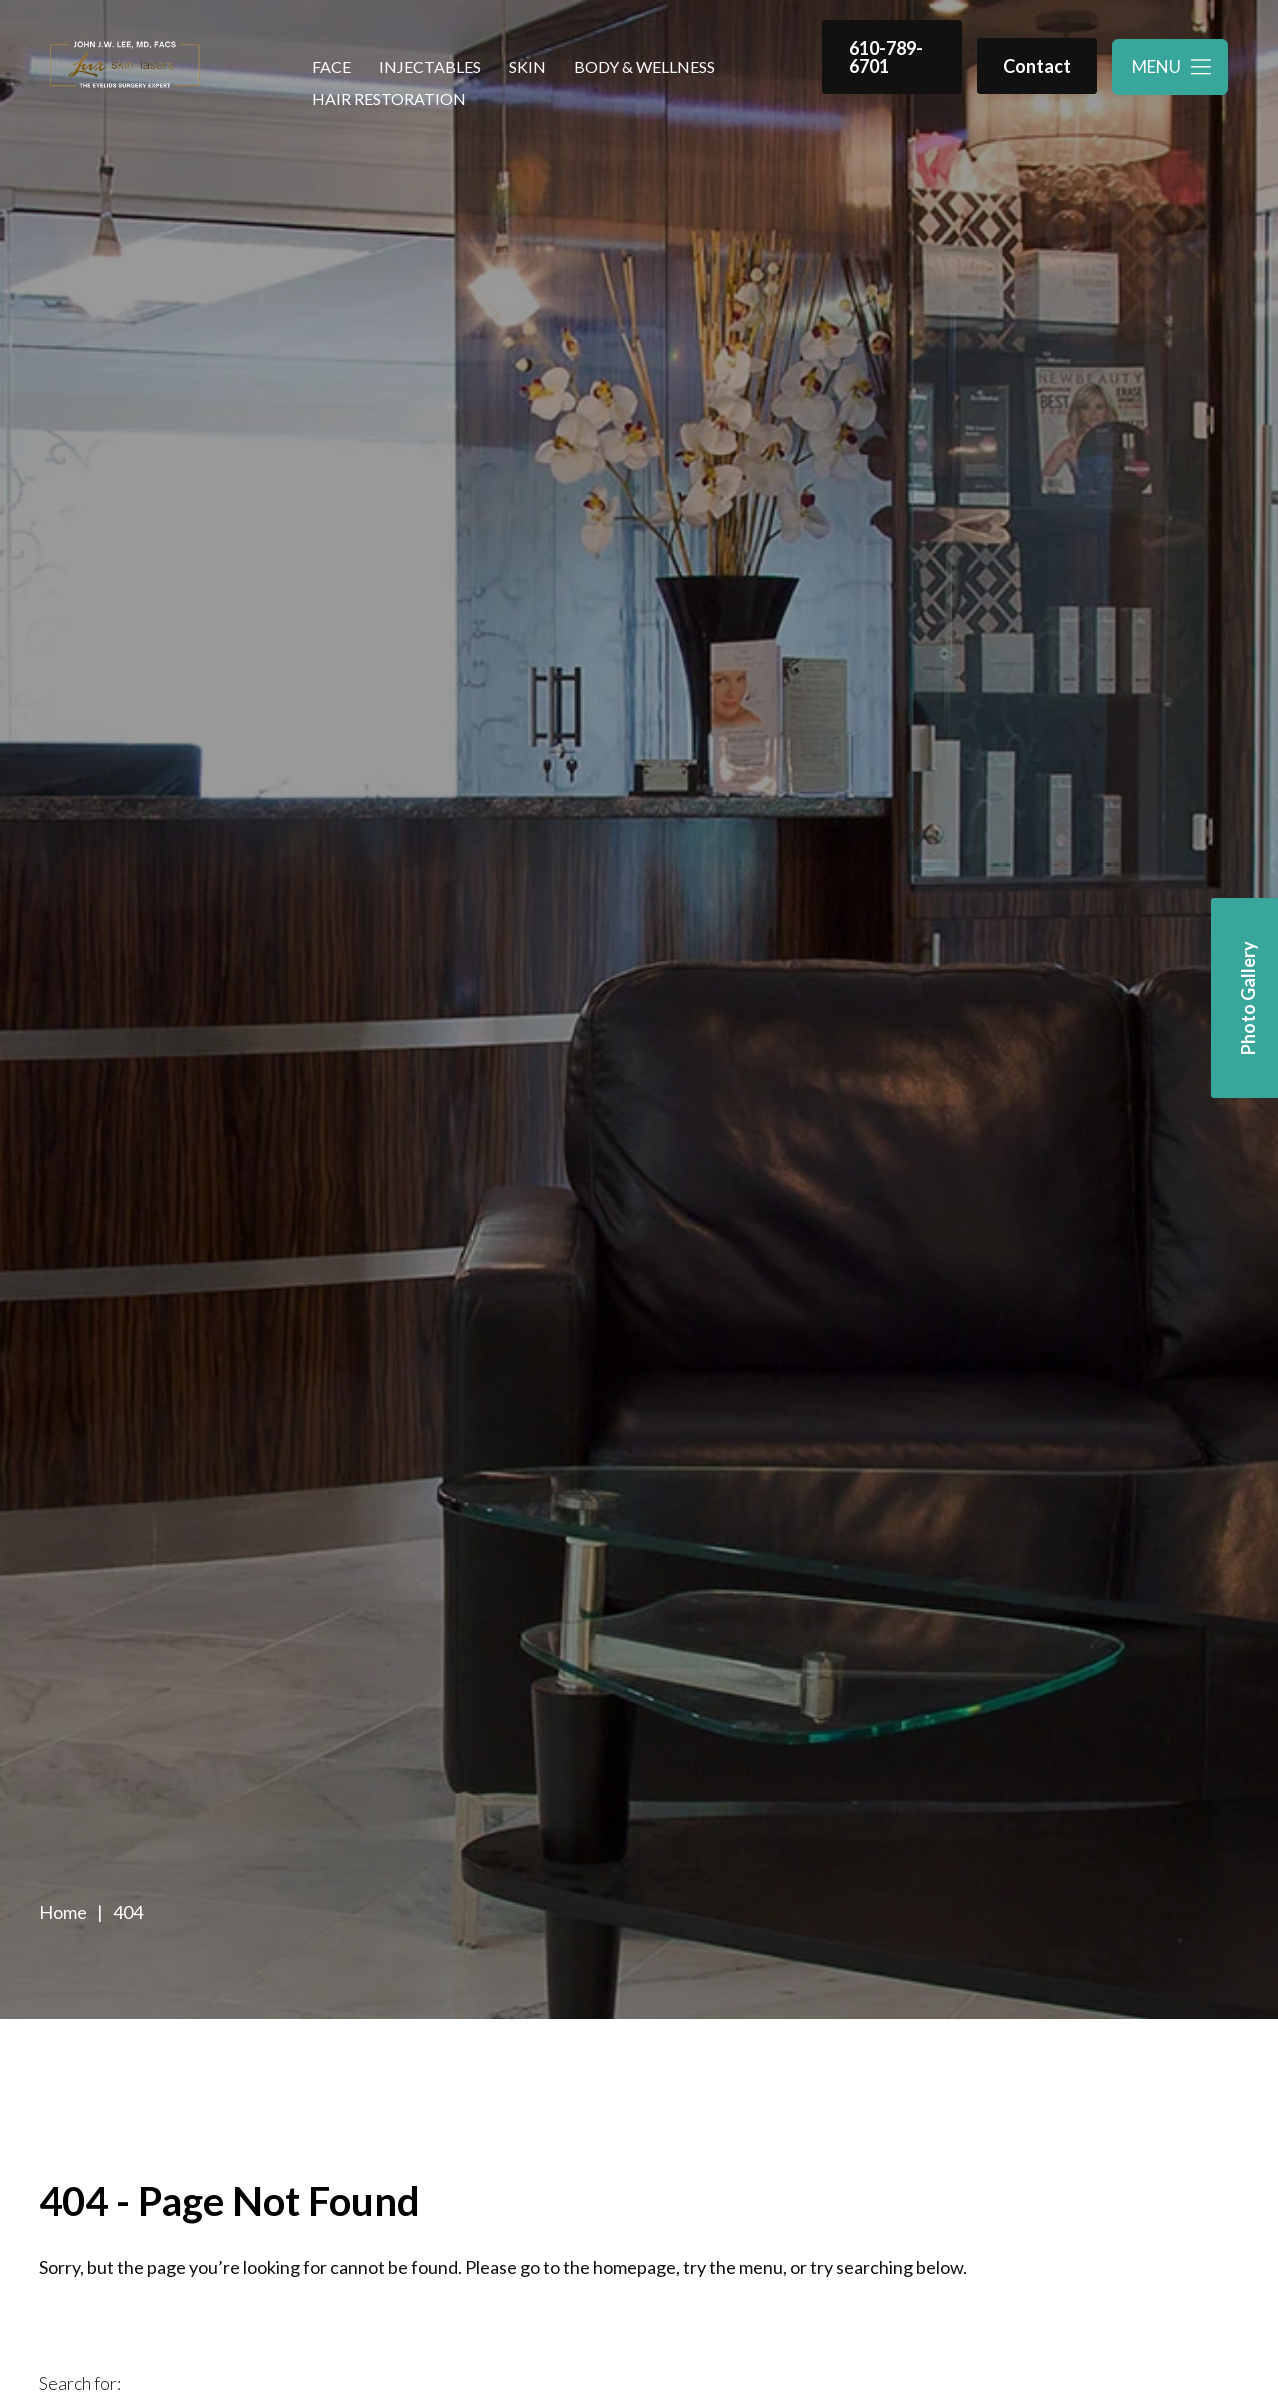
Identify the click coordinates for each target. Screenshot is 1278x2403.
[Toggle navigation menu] (1170, 67)
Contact (1037, 66)
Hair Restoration (389, 98)
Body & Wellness (644, 66)
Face (331, 66)
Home (63, 1912)
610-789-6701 (886, 57)
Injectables (430, 66)
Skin (527, 66)
